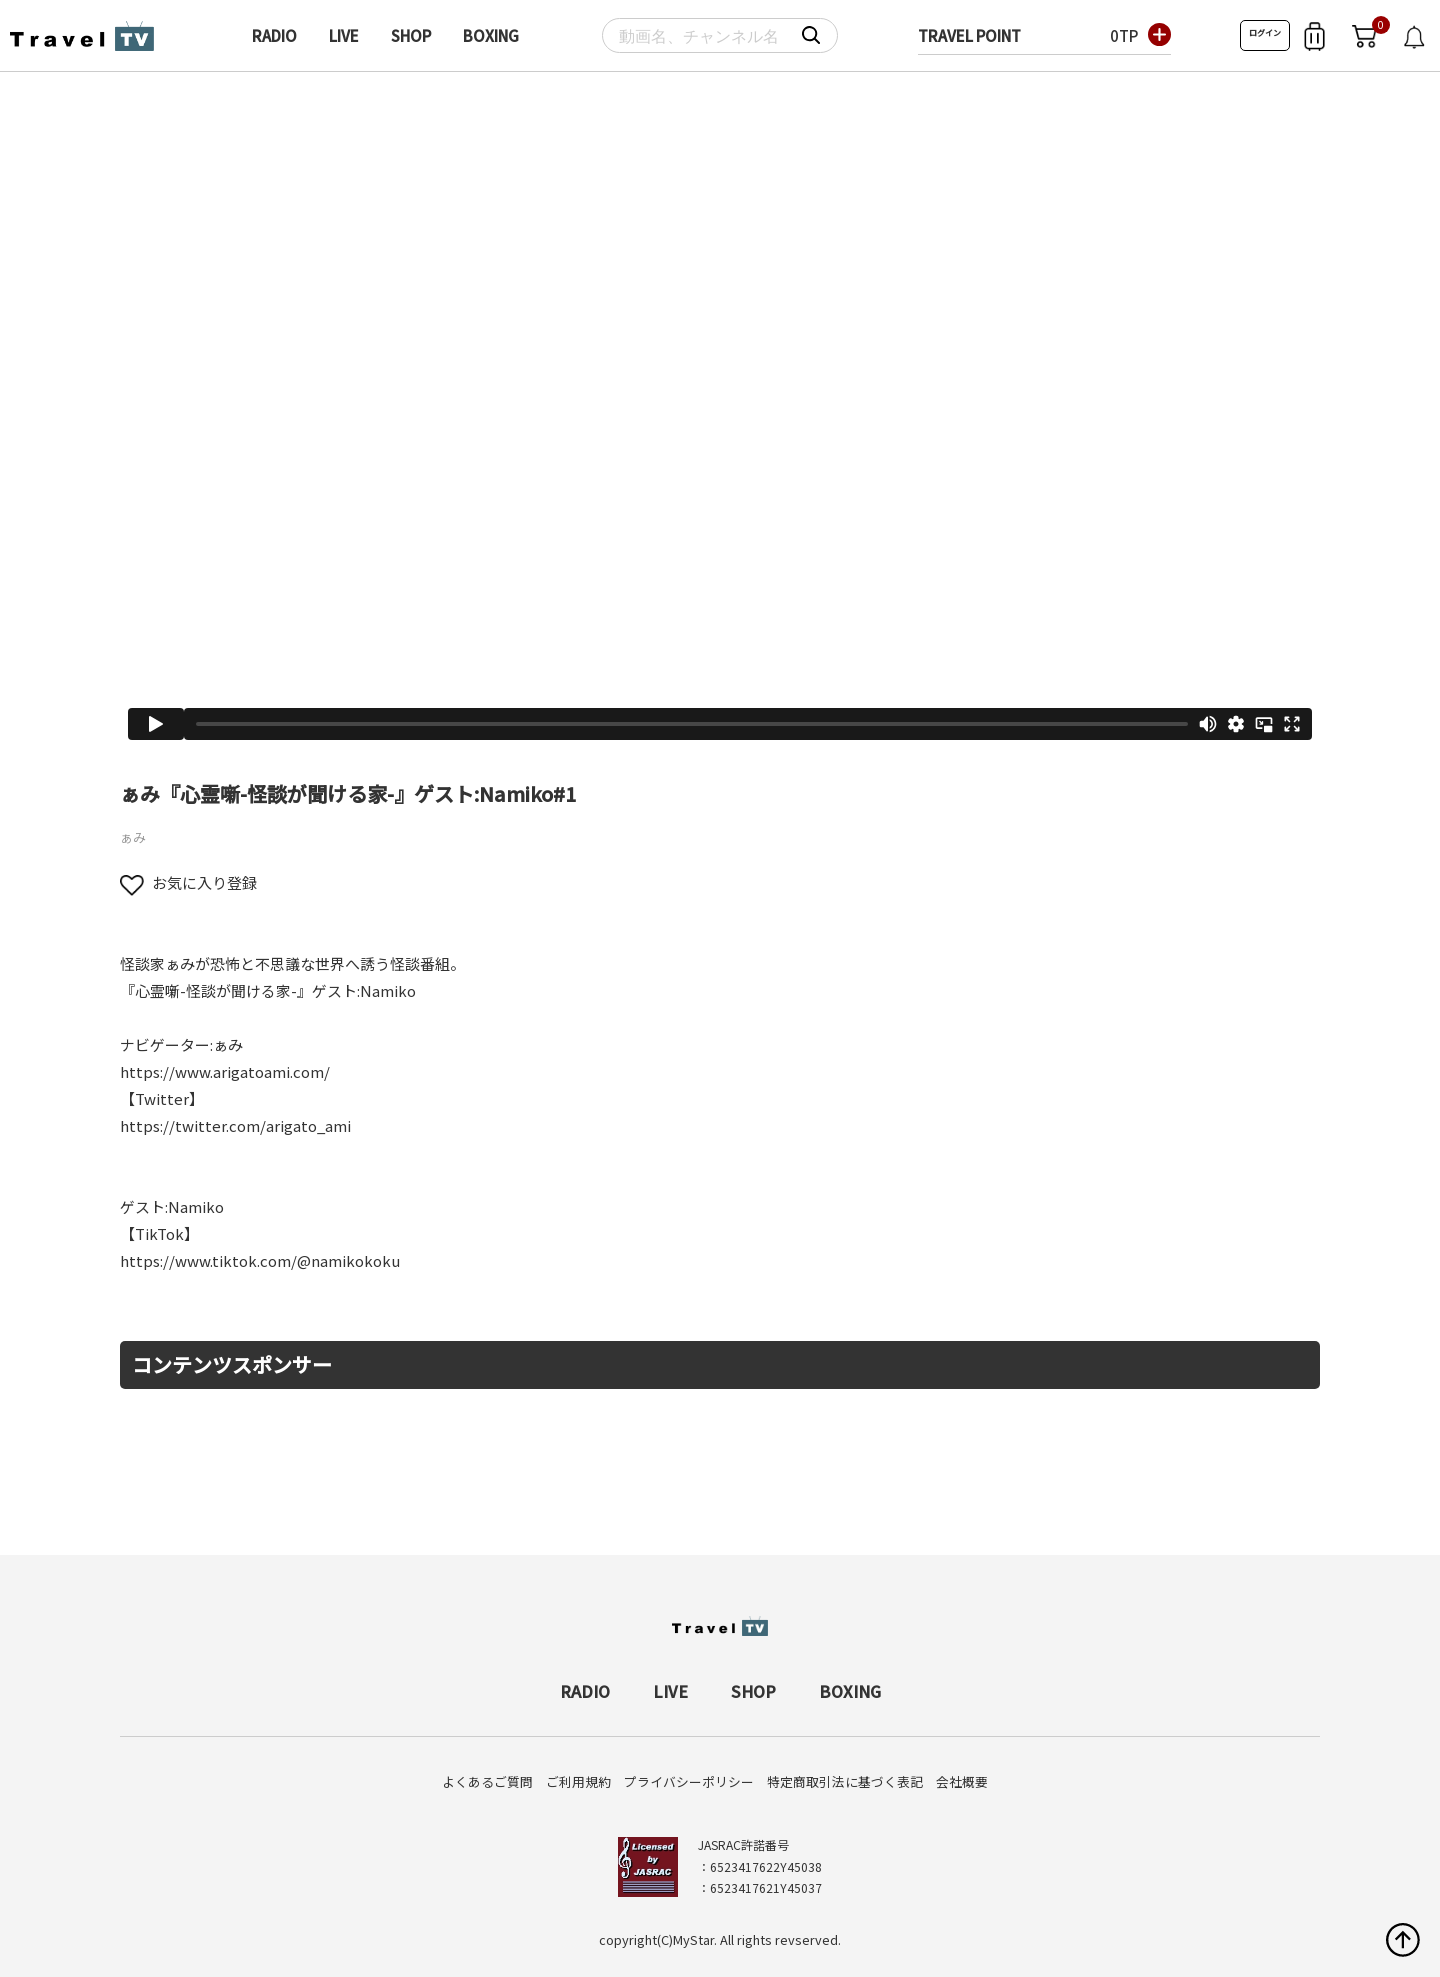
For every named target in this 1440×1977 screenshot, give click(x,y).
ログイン (1265, 32)
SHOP (411, 35)
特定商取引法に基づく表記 (845, 1781)
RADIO (274, 35)
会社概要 (962, 1781)
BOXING (491, 35)
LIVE (344, 35)
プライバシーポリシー (689, 1781)
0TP (1124, 35)
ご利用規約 (578, 1781)
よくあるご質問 (487, 1781)
